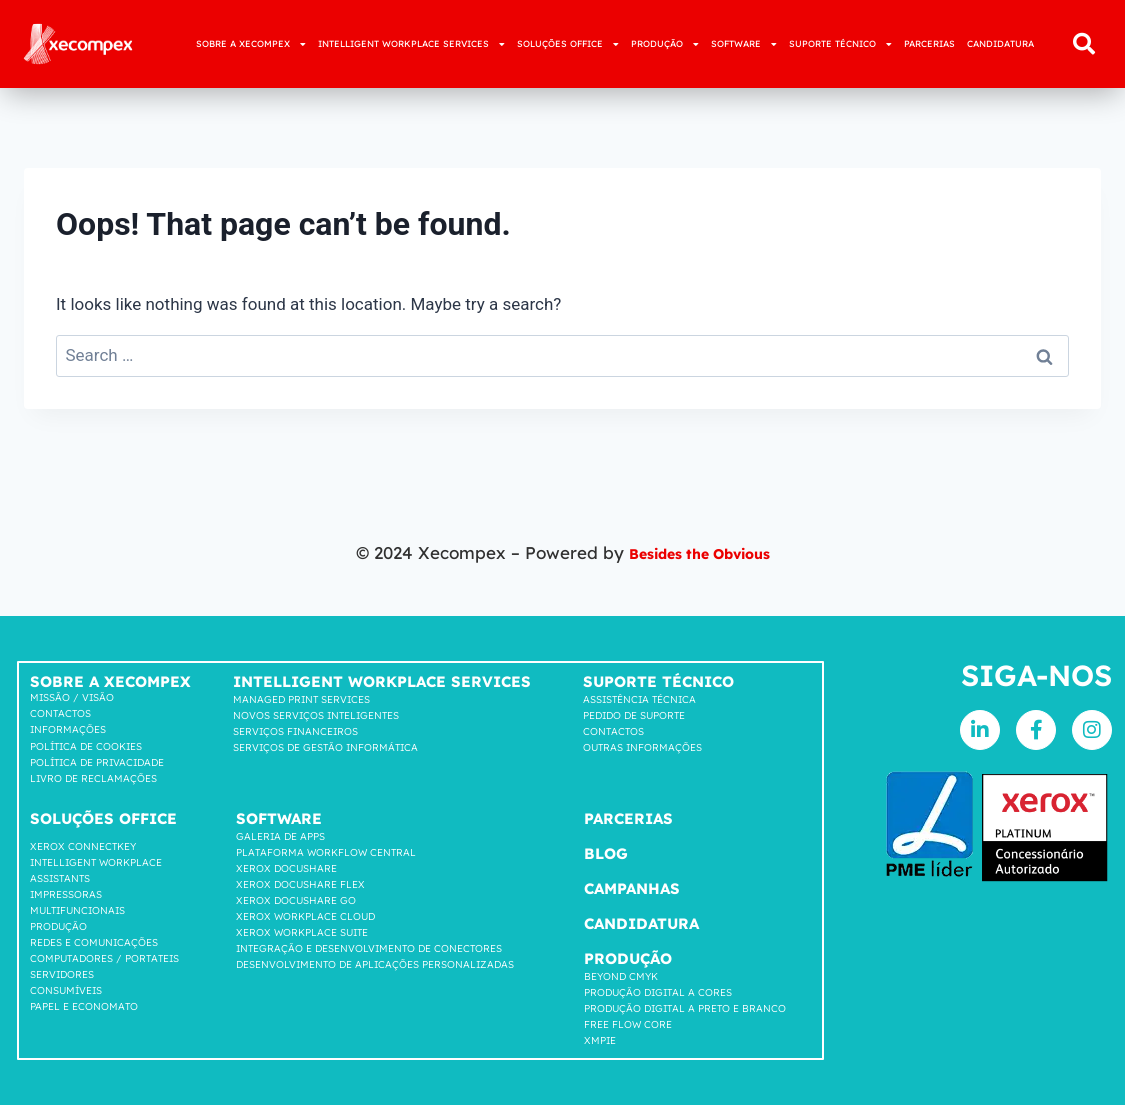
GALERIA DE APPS (280, 836)
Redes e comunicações (94, 942)
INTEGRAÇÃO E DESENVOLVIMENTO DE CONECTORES (369, 948)
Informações (68, 729)
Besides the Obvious (699, 552)
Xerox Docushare (286, 868)
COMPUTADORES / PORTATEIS (104, 958)
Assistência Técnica (639, 699)
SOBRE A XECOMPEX (251, 44)
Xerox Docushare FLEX (300, 884)
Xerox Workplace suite (302, 932)
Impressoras (66, 894)
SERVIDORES (62, 974)
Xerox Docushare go (296, 900)
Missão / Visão (72, 697)
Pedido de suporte (634, 715)
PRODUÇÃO (665, 44)
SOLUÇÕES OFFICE (568, 44)
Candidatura (641, 923)
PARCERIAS (929, 43)
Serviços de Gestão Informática (325, 747)
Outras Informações (642, 747)
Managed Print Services (301, 699)
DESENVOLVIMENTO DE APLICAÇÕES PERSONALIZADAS (375, 964)
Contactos (60, 713)
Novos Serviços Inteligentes (316, 715)
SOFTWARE (744, 44)
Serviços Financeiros (295, 731)
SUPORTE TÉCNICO (840, 44)
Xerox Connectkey (83, 846)
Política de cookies (86, 746)
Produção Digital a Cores (658, 992)
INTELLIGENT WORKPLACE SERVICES (411, 44)
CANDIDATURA (1000, 43)
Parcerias (628, 818)
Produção (58, 926)
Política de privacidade (97, 762)
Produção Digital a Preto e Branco (685, 1008)
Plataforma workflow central (326, 852)
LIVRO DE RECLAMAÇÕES (93, 778)
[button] (1084, 44)
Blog (606, 853)
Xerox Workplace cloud (305, 916)
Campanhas (632, 888)
